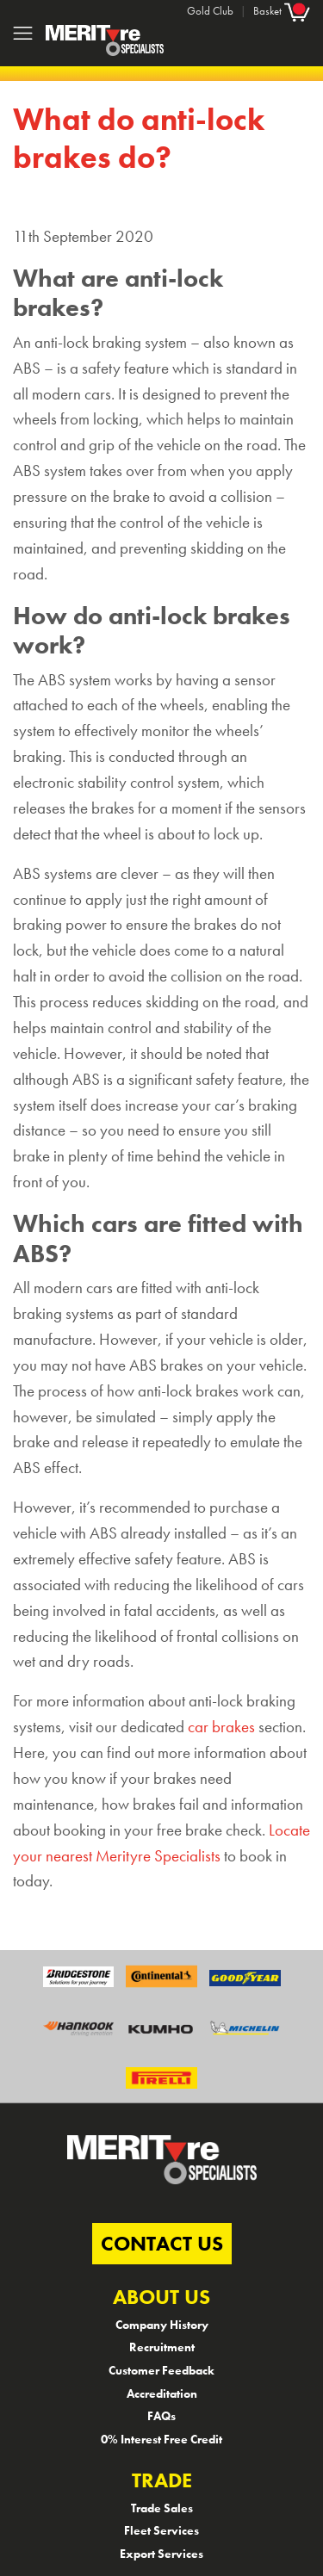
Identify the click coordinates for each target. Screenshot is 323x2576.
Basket (281, 10)
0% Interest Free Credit (161, 2439)
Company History (161, 2324)
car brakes (221, 1727)
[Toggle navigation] (23, 33)
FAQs (161, 2416)
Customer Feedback (161, 2370)
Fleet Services (161, 2530)
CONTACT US (162, 2243)
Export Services (161, 2553)
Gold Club (210, 10)
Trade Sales (162, 2508)
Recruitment (162, 2347)
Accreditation (162, 2393)
